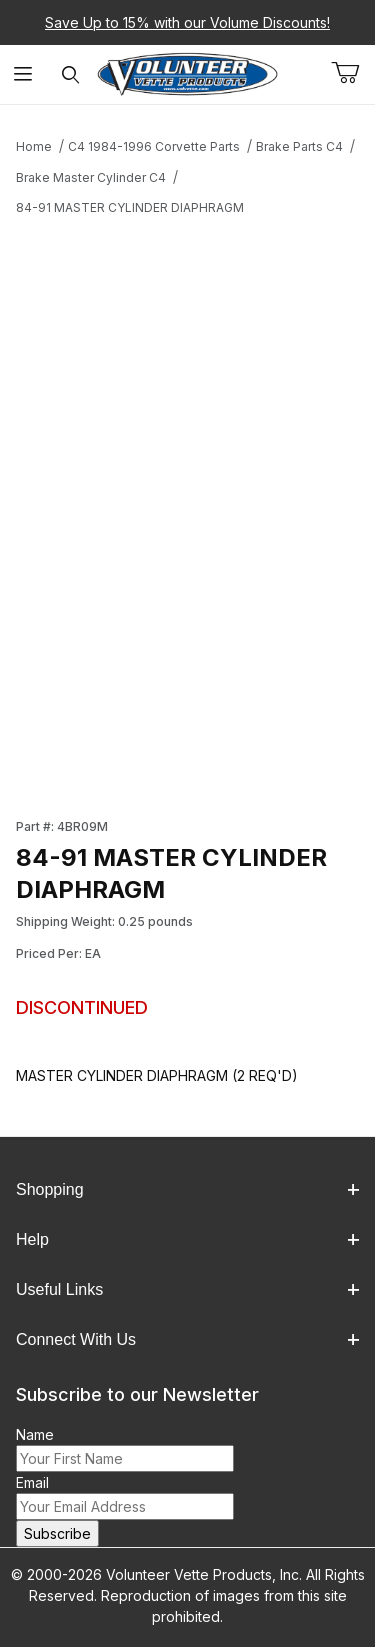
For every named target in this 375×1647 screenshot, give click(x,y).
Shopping (187, 1189)
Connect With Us (187, 1339)
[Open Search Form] (70, 74)
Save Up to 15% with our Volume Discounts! (187, 22)
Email (32, 1482)
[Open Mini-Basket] (353, 73)
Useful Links (187, 1289)
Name (35, 1434)
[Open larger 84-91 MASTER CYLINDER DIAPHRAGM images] (187, 402)
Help (187, 1239)
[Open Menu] (23, 74)
